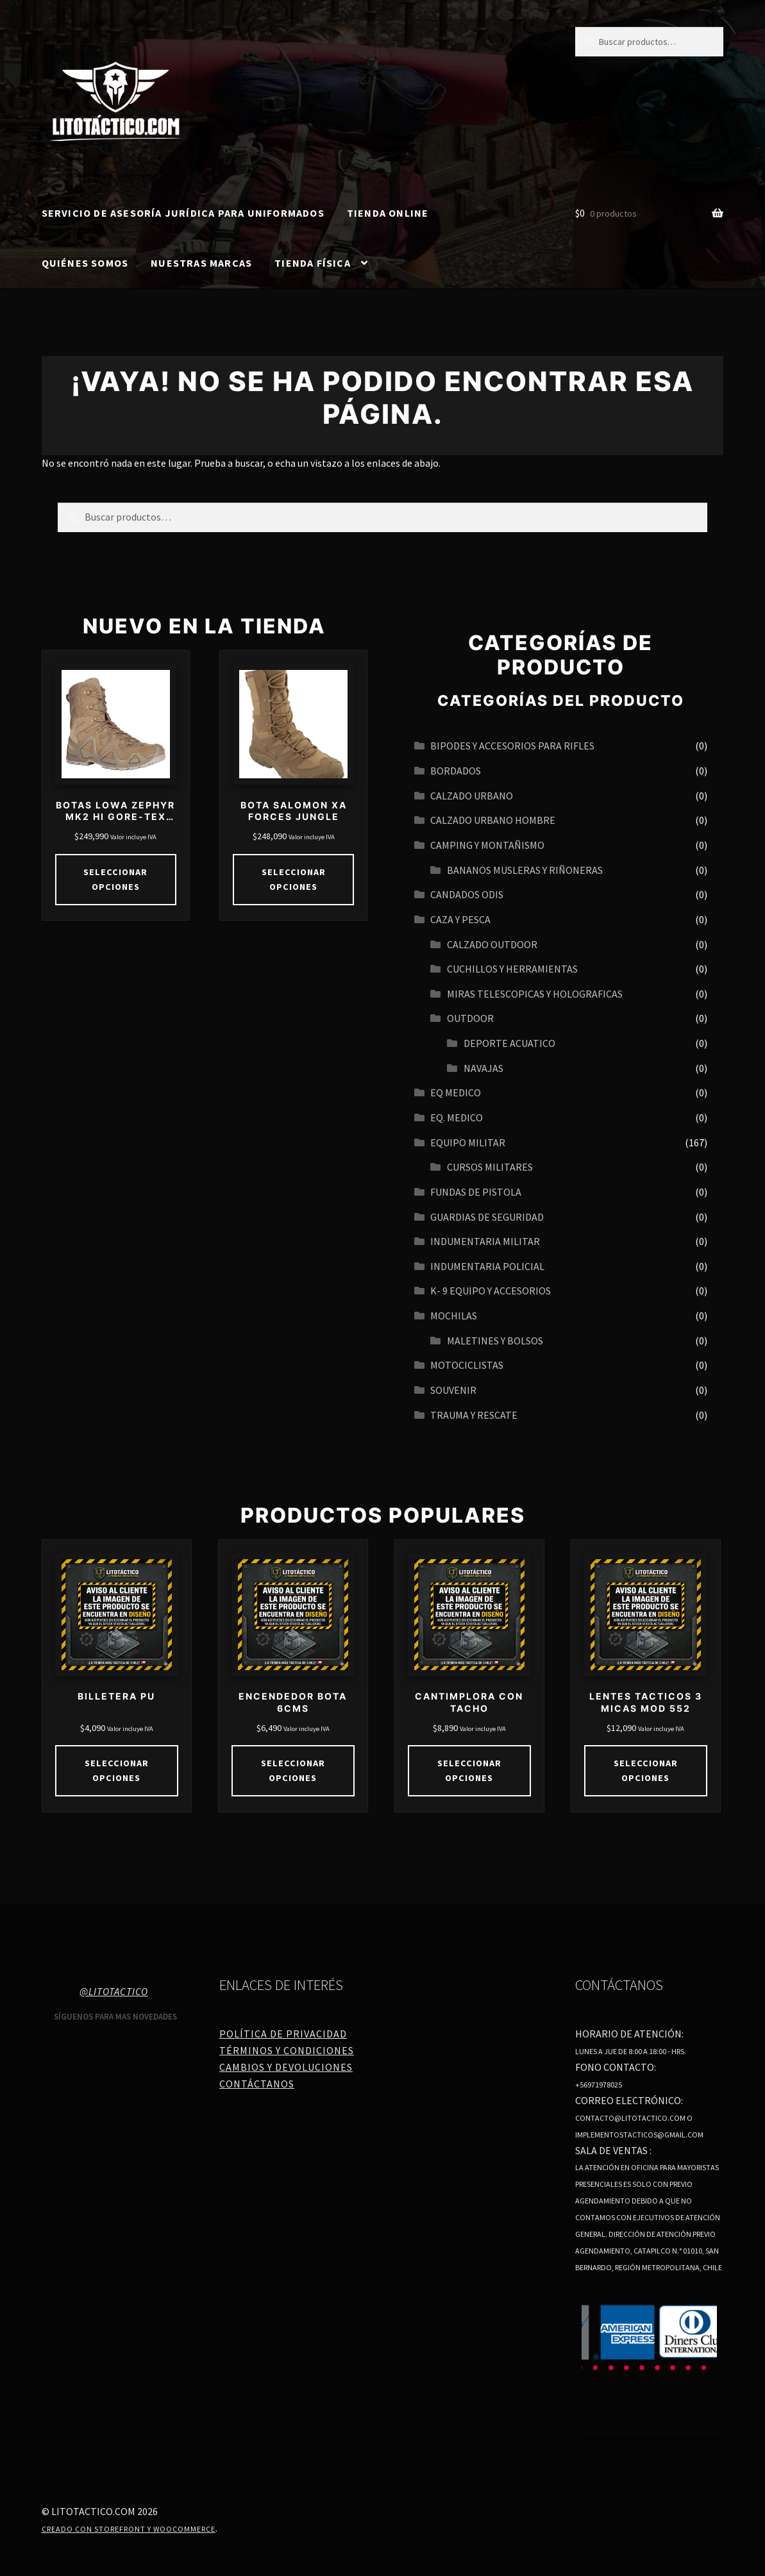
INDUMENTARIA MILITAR (485, 1241)
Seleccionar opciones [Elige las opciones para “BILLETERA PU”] (116, 1770)
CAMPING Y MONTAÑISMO (487, 845)
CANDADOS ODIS (466, 894)
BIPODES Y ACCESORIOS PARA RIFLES (512, 745)
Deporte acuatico (509, 1043)
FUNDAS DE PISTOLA (475, 1191)
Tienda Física (312, 262)
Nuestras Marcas (201, 262)
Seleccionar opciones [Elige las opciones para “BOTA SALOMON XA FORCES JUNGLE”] (293, 879)
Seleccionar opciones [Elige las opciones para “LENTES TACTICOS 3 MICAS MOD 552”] (645, 1770)
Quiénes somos (85, 262)
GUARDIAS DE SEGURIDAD (487, 1216)
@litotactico (114, 1990)
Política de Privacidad (283, 2033)
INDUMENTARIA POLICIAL (487, 1266)
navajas (483, 1068)
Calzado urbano (471, 795)
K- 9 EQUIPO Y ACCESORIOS (490, 1290)
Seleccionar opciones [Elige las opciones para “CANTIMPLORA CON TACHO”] (469, 1770)
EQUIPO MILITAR (467, 1142)
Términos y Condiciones (286, 2050)
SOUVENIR (453, 1390)
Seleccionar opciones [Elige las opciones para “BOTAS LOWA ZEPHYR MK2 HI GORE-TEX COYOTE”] (115, 879)
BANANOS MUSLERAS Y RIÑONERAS (525, 870)
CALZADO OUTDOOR (492, 944)
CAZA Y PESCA (460, 919)
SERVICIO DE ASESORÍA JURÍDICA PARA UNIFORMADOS (183, 212)
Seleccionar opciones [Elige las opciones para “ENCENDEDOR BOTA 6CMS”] (292, 1770)
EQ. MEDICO (456, 1117)
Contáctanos (256, 2083)
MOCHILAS (453, 1315)
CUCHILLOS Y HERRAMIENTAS (512, 968)
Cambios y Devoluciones (286, 2066)
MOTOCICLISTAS (466, 1365)
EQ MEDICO (455, 1092)
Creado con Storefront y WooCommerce (128, 2528)
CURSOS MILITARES (490, 1166)
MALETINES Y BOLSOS (495, 1340)
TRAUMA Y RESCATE (473, 1415)
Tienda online (388, 212)
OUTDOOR (470, 1018)
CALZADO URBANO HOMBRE (492, 820)
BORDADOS (455, 770)
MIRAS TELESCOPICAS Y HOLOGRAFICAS (535, 993)
